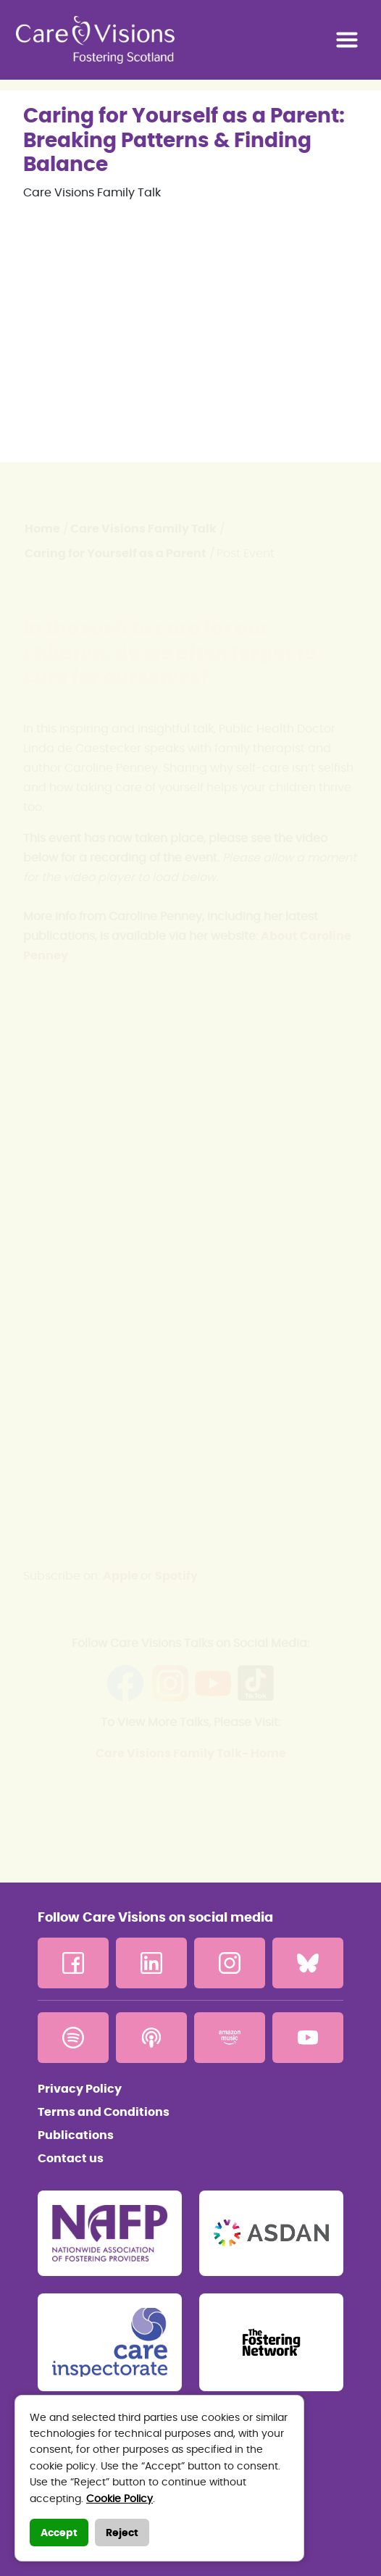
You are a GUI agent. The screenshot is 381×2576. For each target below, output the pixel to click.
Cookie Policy (119, 2499)
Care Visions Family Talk (143, 529)
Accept (59, 2533)
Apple (122, 1576)
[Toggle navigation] (347, 40)
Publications (76, 2135)
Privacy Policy (80, 2089)
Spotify (176, 1576)
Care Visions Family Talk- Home (191, 1753)
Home (42, 529)
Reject (122, 2533)
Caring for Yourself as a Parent (115, 553)
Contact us (71, 2158)
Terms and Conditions (103, 2112)
